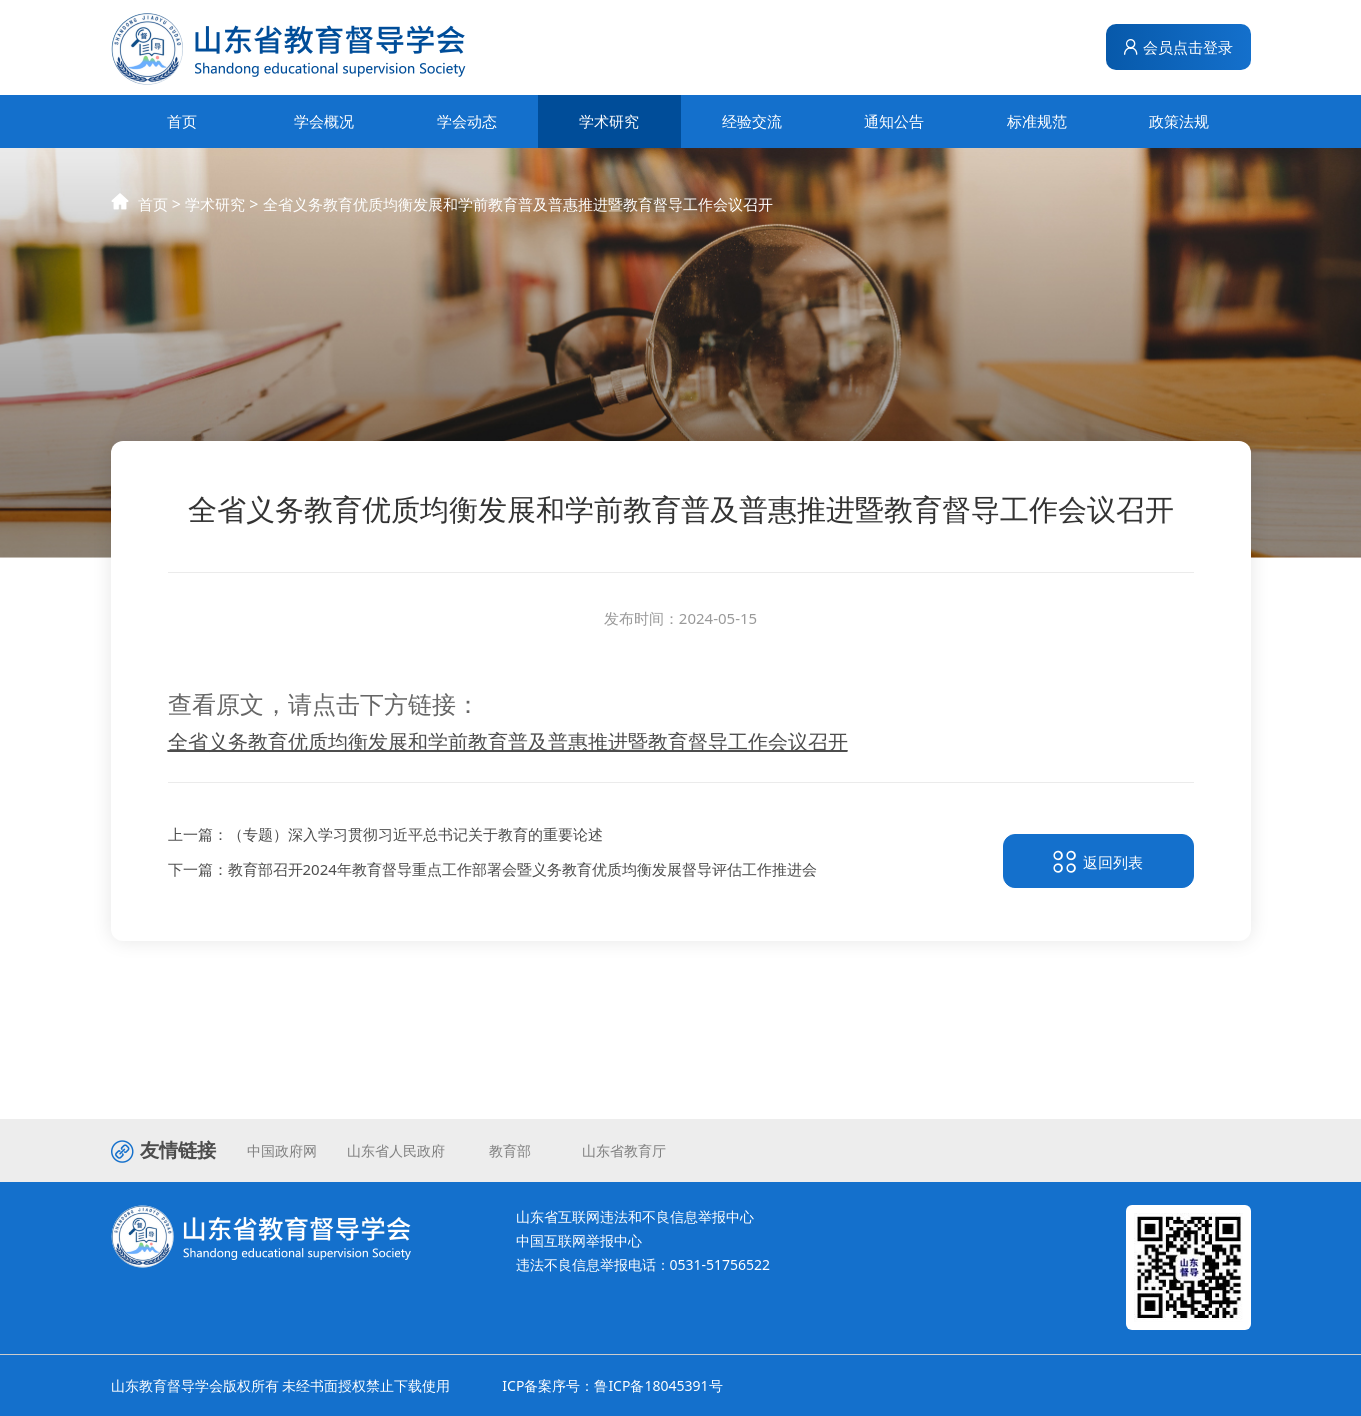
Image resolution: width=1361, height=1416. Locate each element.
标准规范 (1037, 121)
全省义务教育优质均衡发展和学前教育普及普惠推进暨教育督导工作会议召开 (518, 223)
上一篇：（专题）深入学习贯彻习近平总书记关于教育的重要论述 (385, 837)
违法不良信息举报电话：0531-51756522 (643, 1264)
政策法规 (1179, 121)
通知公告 (894, 121)
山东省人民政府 (396, 1150)
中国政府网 (282, 1150)
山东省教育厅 (624, 1150)
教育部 (510, 1150)
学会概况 (324, 121)
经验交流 (752, 121)
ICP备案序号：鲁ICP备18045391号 (612, 1385)
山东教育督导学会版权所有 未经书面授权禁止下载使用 (281, 1385)
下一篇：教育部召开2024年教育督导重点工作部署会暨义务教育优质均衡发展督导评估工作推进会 (492, 873)
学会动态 (467, 121)
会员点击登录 (1178, 47)
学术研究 (609, 121)
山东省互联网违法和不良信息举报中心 (635, 1216)
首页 (182, 121)
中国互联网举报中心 (579, 1240)
